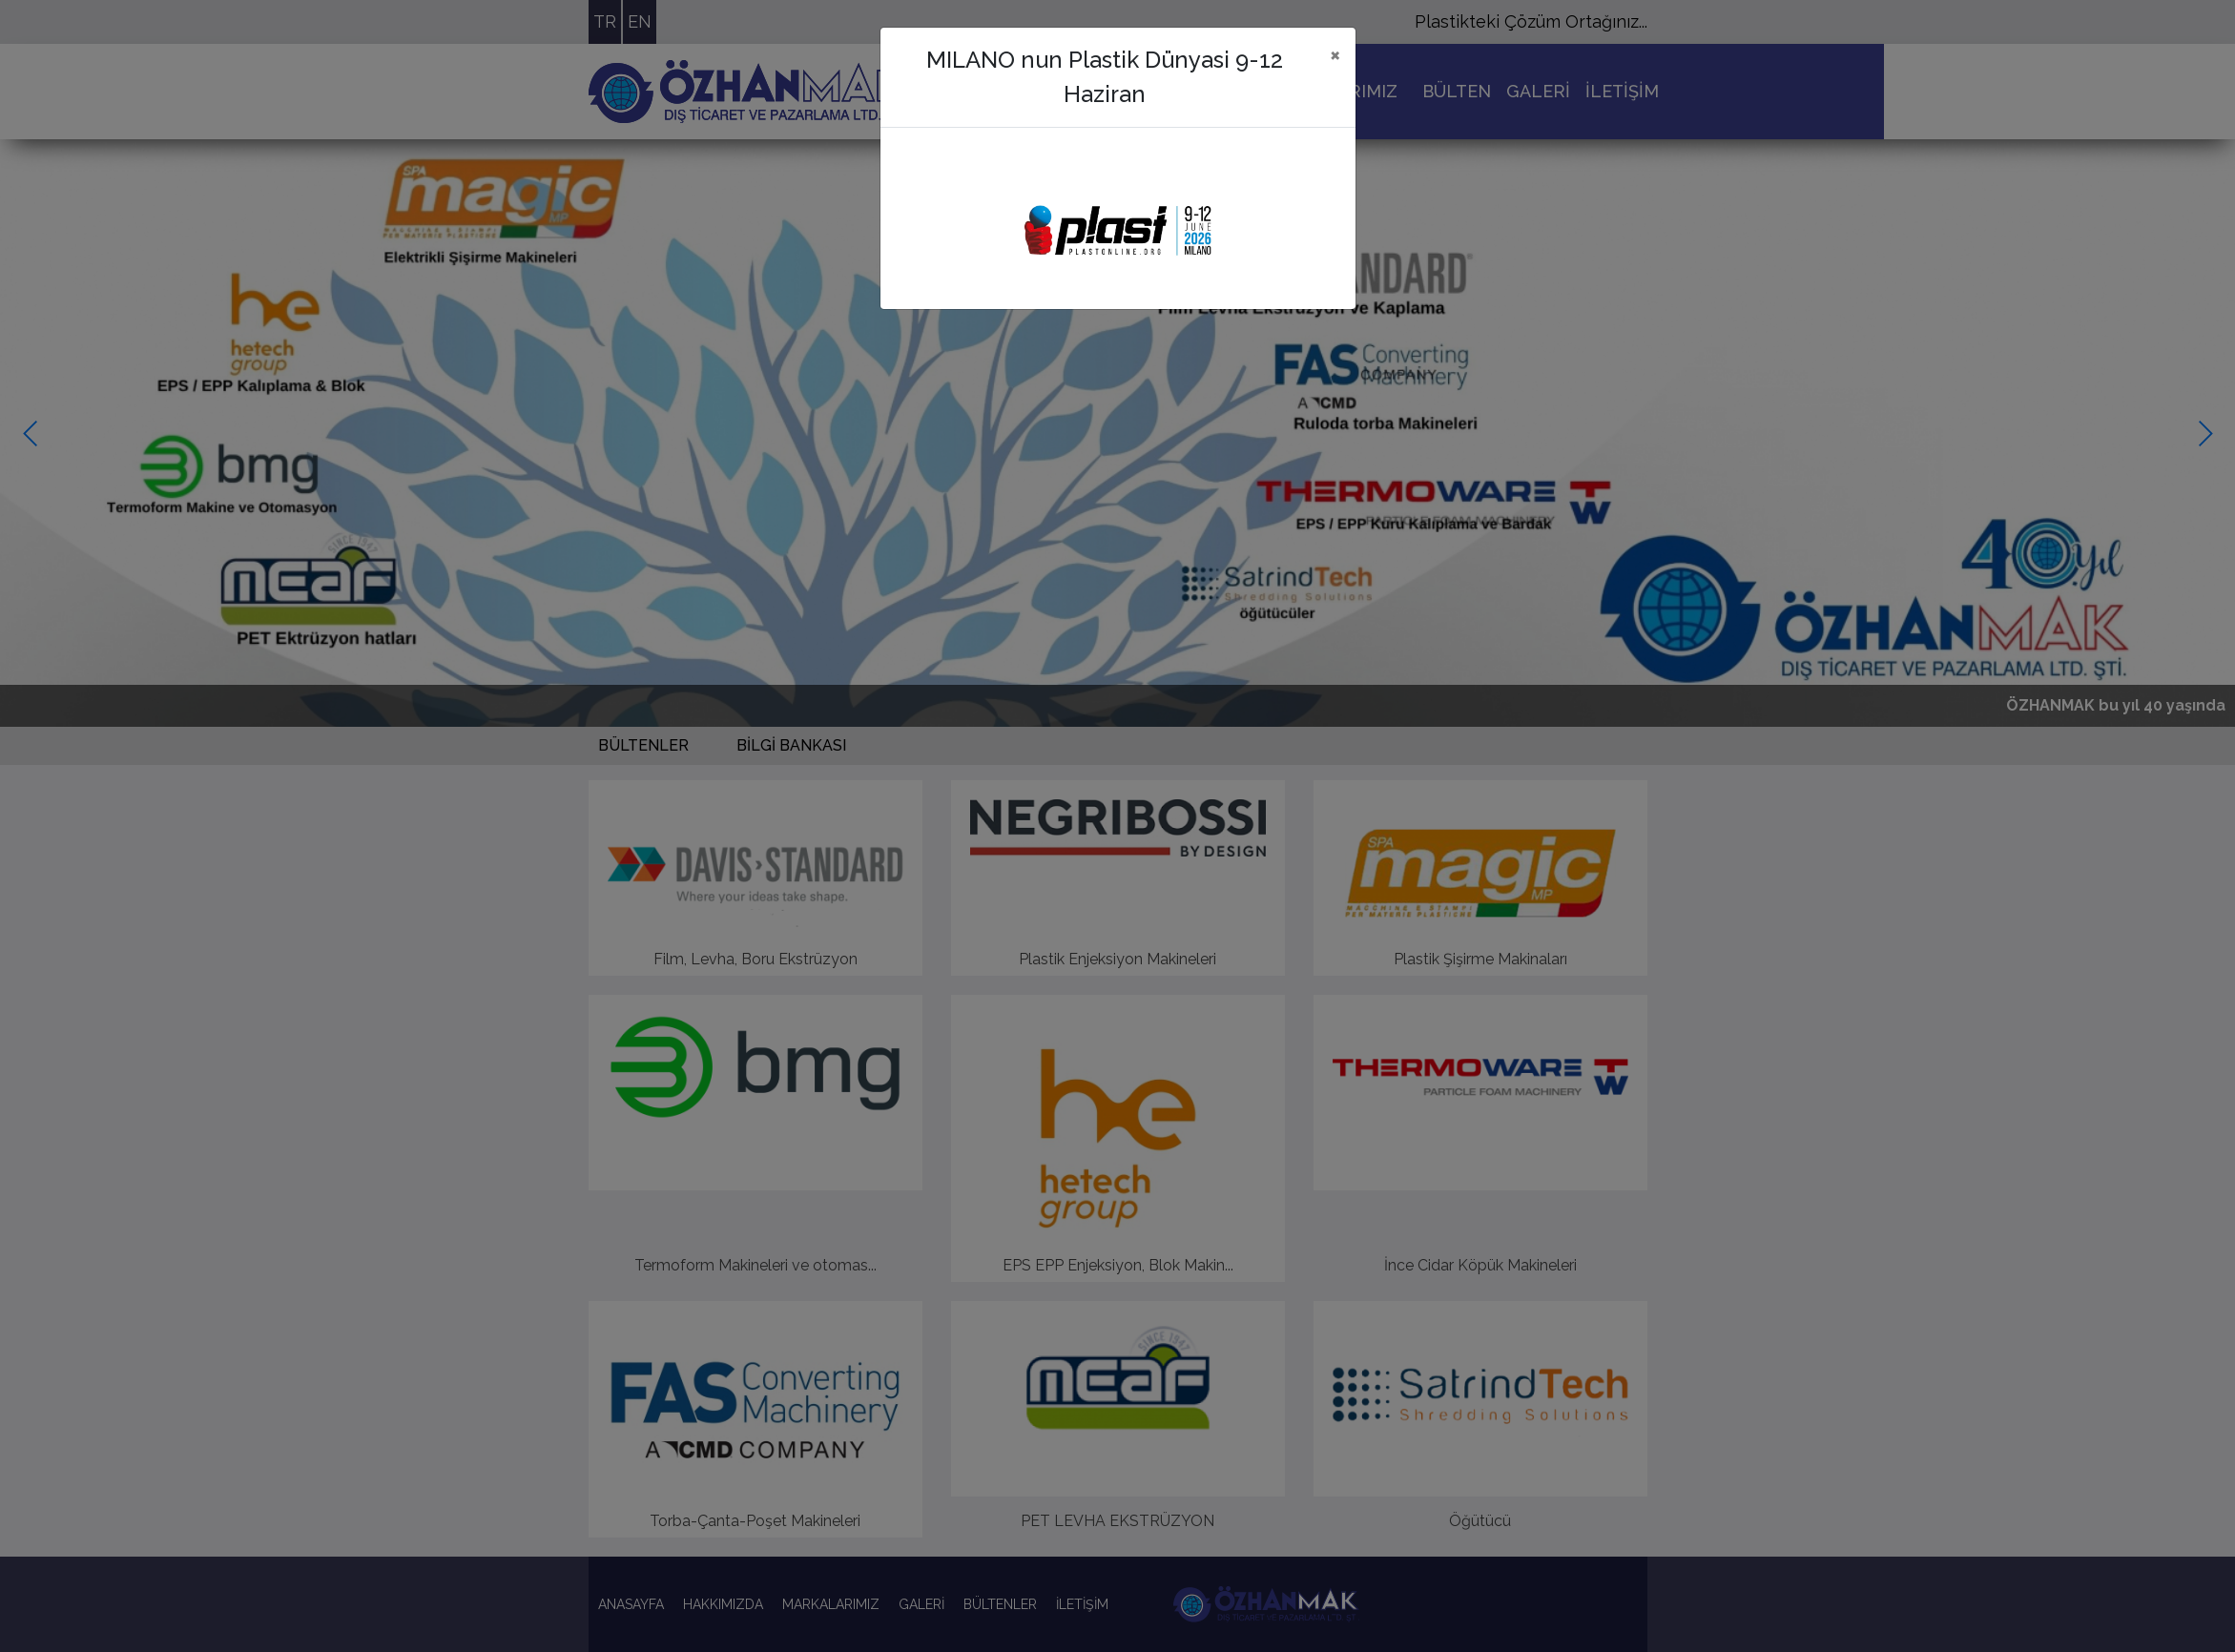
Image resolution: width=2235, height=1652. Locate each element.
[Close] (1334, 54)
